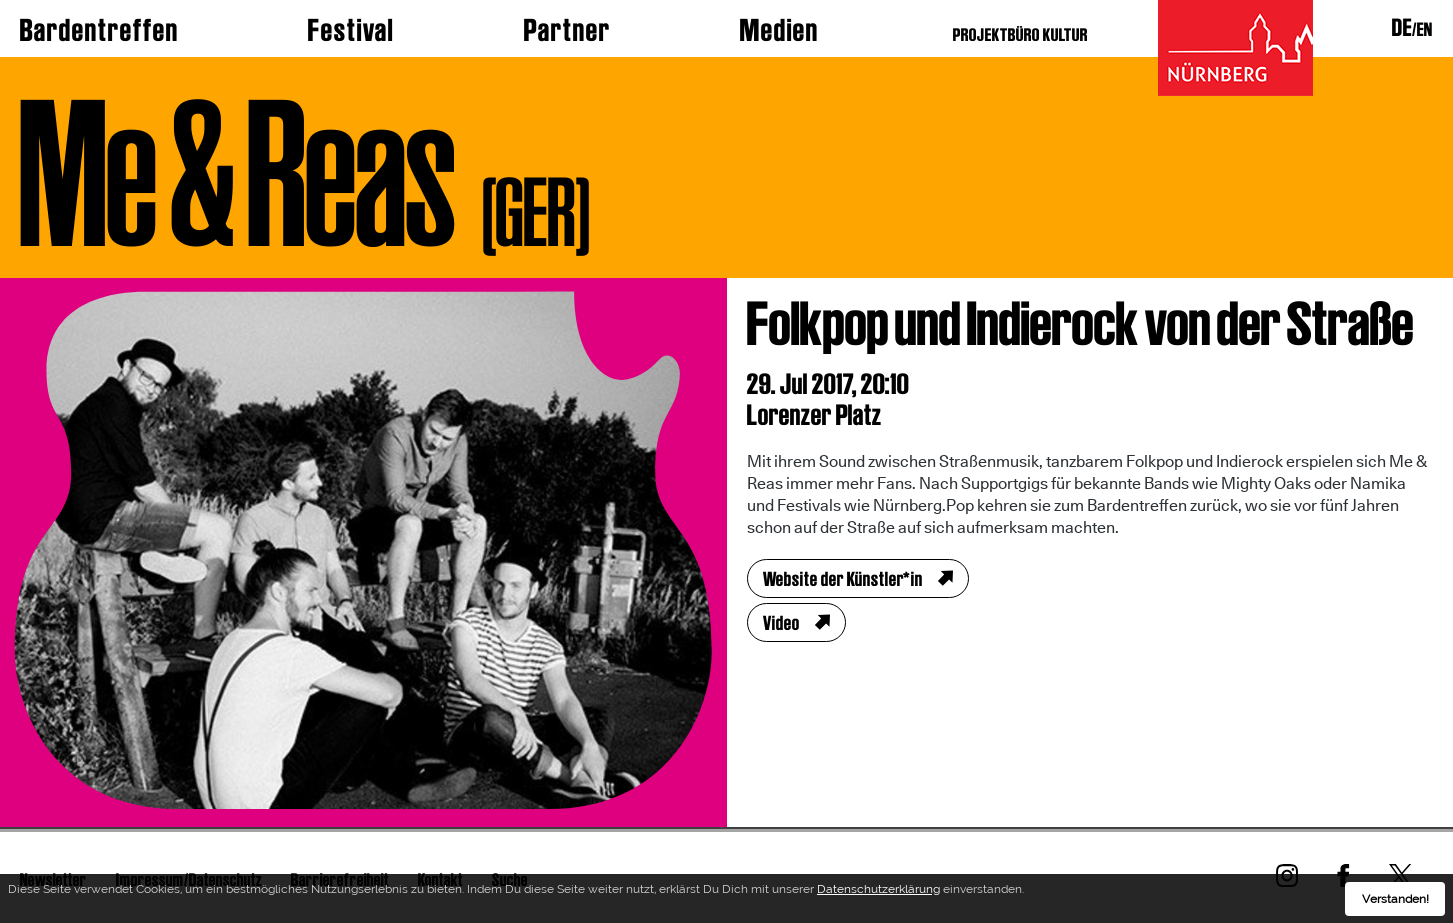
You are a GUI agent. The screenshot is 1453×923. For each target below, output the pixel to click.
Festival (351, 30)
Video (781, 623)
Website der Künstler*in (843, 579)
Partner (567, 30)
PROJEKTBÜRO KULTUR (1020, 34)
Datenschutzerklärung (878, 893)
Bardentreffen (99, 30)
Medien (779, 30)
